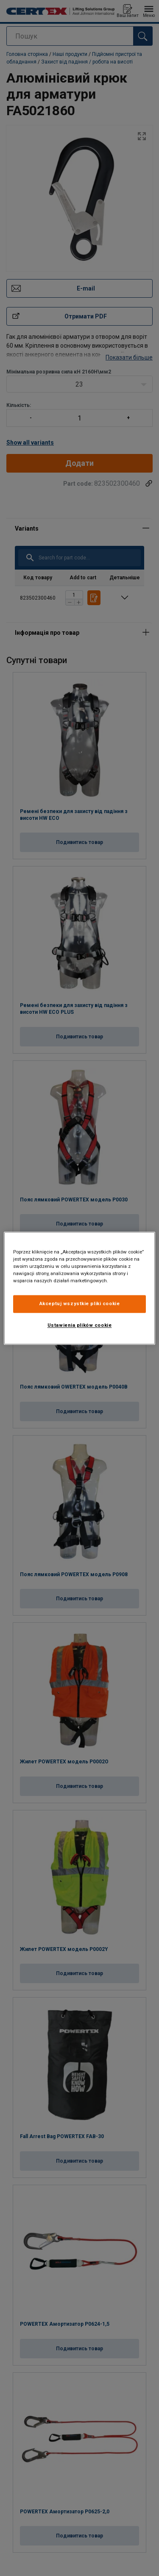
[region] (79, 1288)
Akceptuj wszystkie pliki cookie (79, 1303)
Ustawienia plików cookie (79, 1325)
